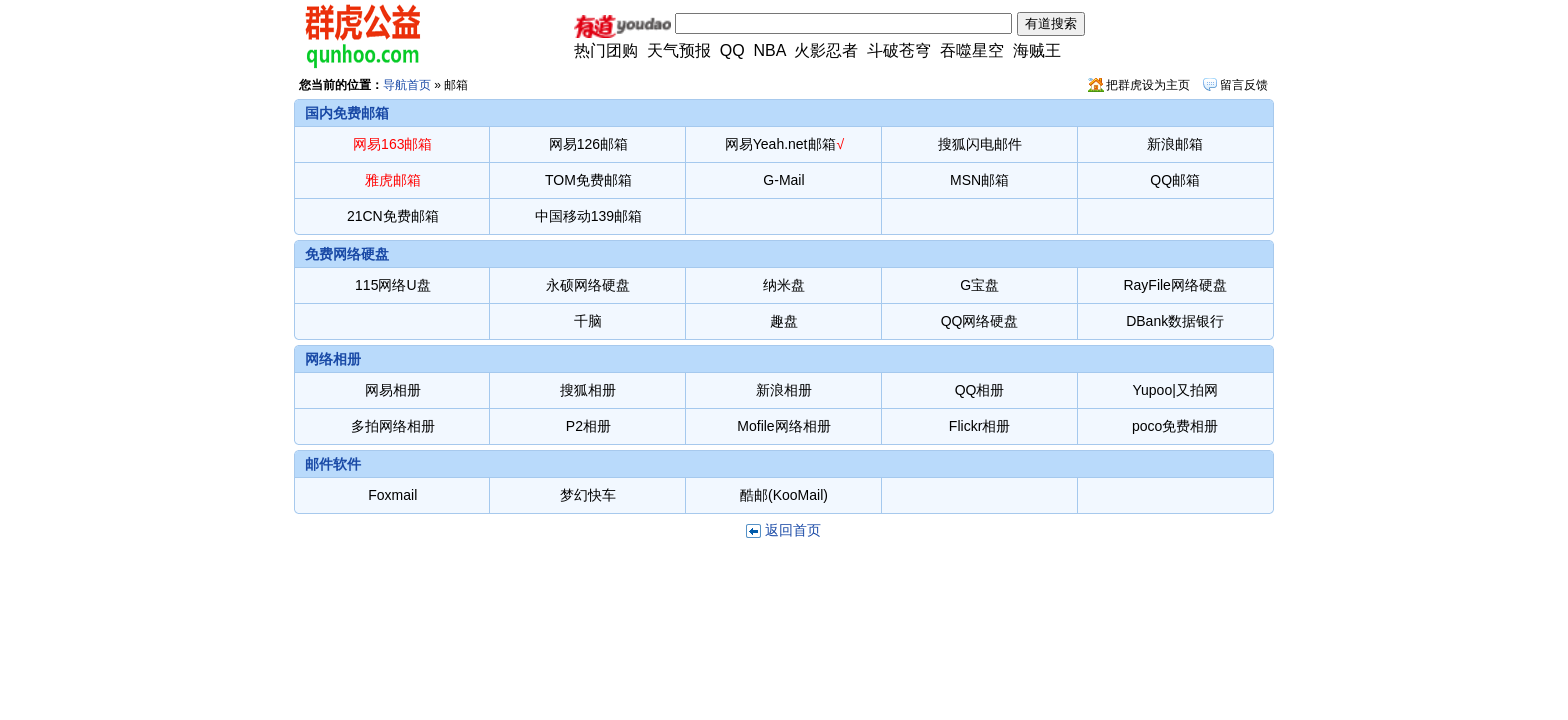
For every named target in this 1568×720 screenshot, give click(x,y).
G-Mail (783, 180)
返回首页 (793, 530)
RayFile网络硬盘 (1174, 285)
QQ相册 (980, 390)
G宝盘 (979, 285)
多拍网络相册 (393, 426)
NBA (770, 50)
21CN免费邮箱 (393, 216)
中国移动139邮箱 (588, 216)
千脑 (588, 321)
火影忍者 (826, 50)
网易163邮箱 (392, 144)
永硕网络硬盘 (588, 285)
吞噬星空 (972, 50)
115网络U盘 (392, 285)
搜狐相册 (588, 390)
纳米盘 (784, 285)
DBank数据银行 (1175, 321)
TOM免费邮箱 (588, 180)
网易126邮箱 (588, 144)
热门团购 (606, 50)
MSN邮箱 (979, 180)
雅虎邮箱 (393, 180)
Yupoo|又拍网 (1174, 390)
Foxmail (392, 495)
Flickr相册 (979, 426)
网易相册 (393, 390)
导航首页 (407, 85)
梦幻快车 (588, 495)
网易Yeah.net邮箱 (780, 144)
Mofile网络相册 (783, 426)
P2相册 (588, 426)
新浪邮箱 (1175, 144)
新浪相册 (784, 390)
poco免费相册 (1175, 426)
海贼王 (1037, 50)
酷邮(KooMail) (784, 495)
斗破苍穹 (899, 50)
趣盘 (784, 321)
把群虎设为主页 (1148, 85)
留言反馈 (1244, 85)
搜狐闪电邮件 (980, 144)
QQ (732, 50)
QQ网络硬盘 (980, 321)
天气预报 (679, 50)
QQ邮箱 (1175, 180)
